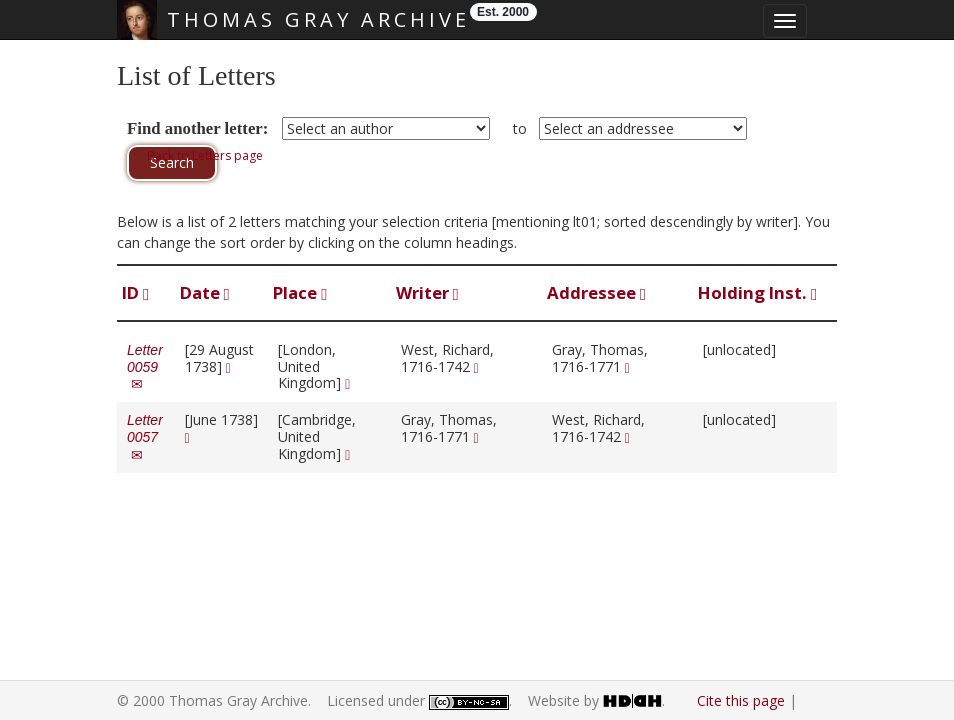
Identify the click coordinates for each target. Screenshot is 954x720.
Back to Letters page (205, 155)
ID (135, 292)
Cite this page (741, 700)
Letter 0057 (145, 437)
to (520, 128)
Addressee (596, 292)
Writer (427, 292)
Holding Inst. (757, 292)
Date (205, 292)
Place (300, 292)
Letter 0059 (145, 367)
